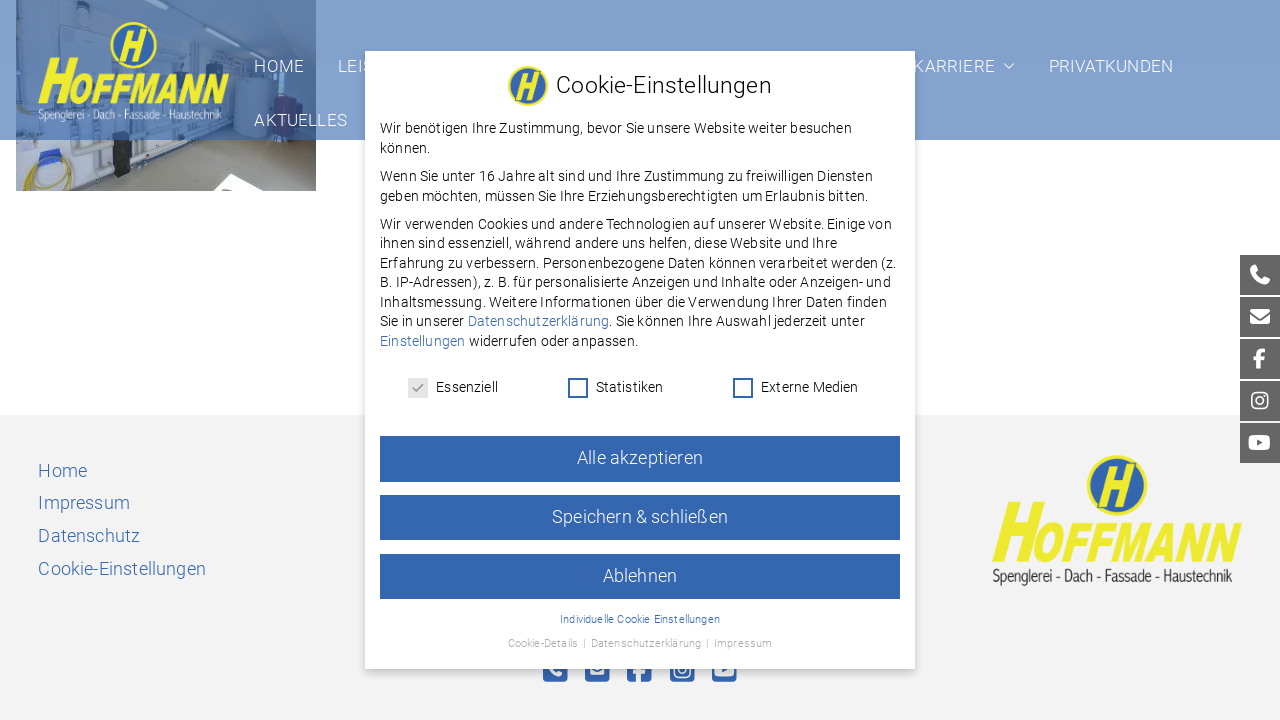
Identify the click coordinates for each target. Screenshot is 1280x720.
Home (279, 66)
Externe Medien (796, 377)
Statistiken (616, 377)
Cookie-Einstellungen (122, 568)
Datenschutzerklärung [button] (648, 633)
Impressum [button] (743, 633)
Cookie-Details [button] (545, 633)
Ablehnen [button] (640, 566)
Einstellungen (422, 331)
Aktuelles (300, 120)
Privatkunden (1111, 66)
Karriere (963, 66)
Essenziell (453, 377)
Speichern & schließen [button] (640, 507)
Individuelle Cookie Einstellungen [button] (640, 608)
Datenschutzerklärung (539, 311)
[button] (1005, 66)
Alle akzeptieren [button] (640, 448)
